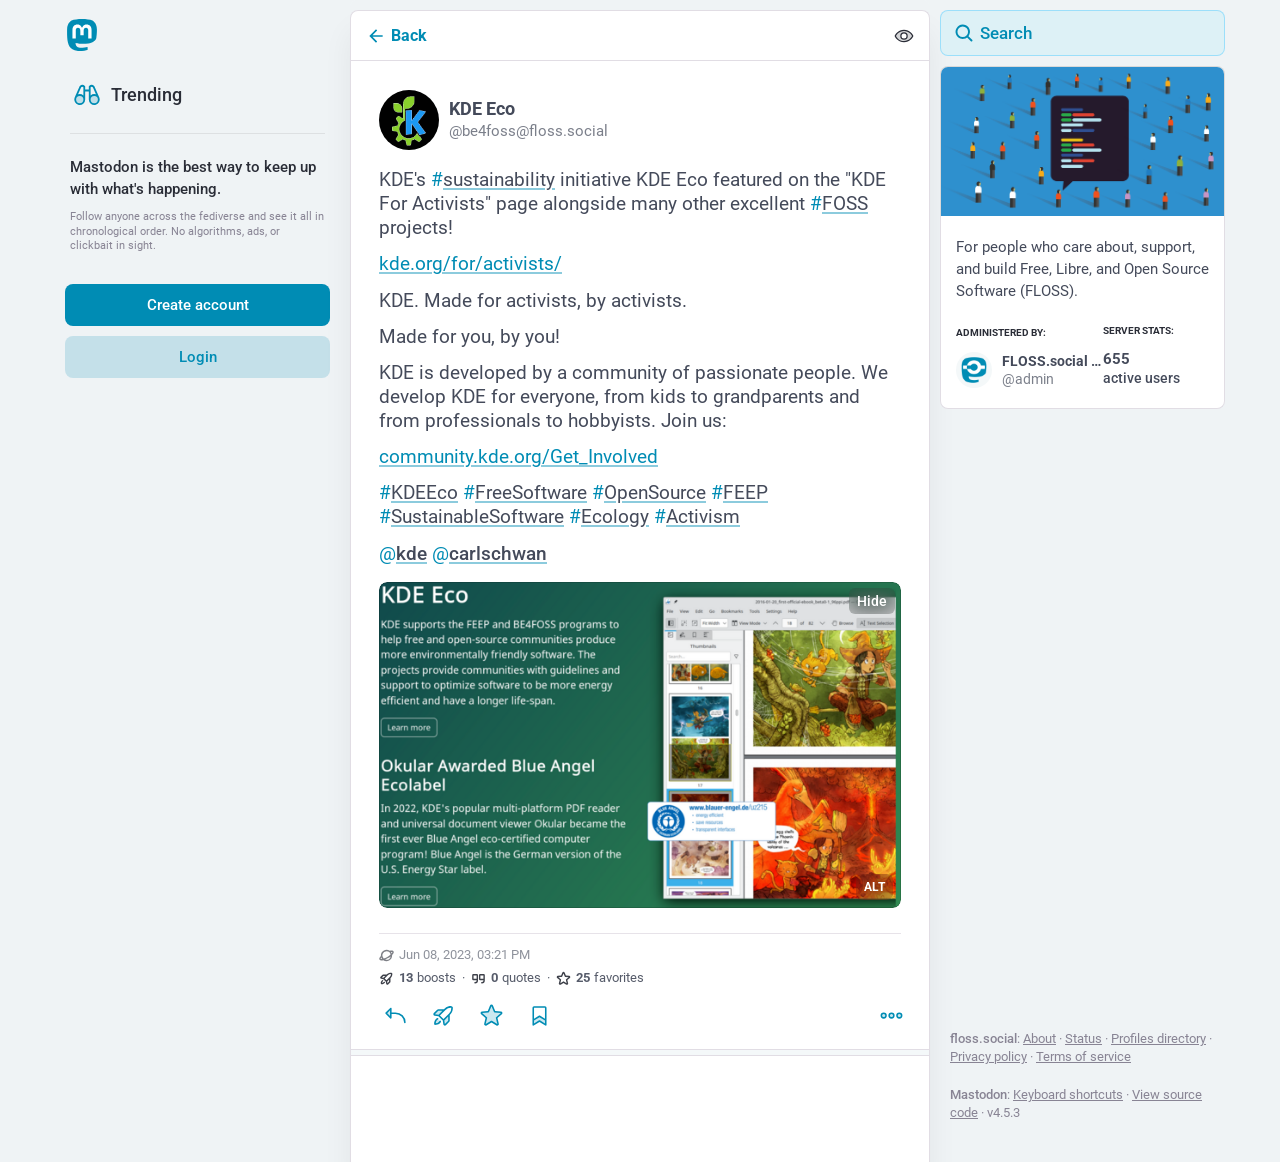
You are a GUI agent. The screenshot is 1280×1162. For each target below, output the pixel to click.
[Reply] (395, 1015)
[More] (891, 1015)
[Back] (617, 35)
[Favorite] (491, 1015)
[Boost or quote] (443, 1015)
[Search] (1082, 33)
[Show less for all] (904, 36)
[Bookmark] (539, 1015)
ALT (874, 887)
